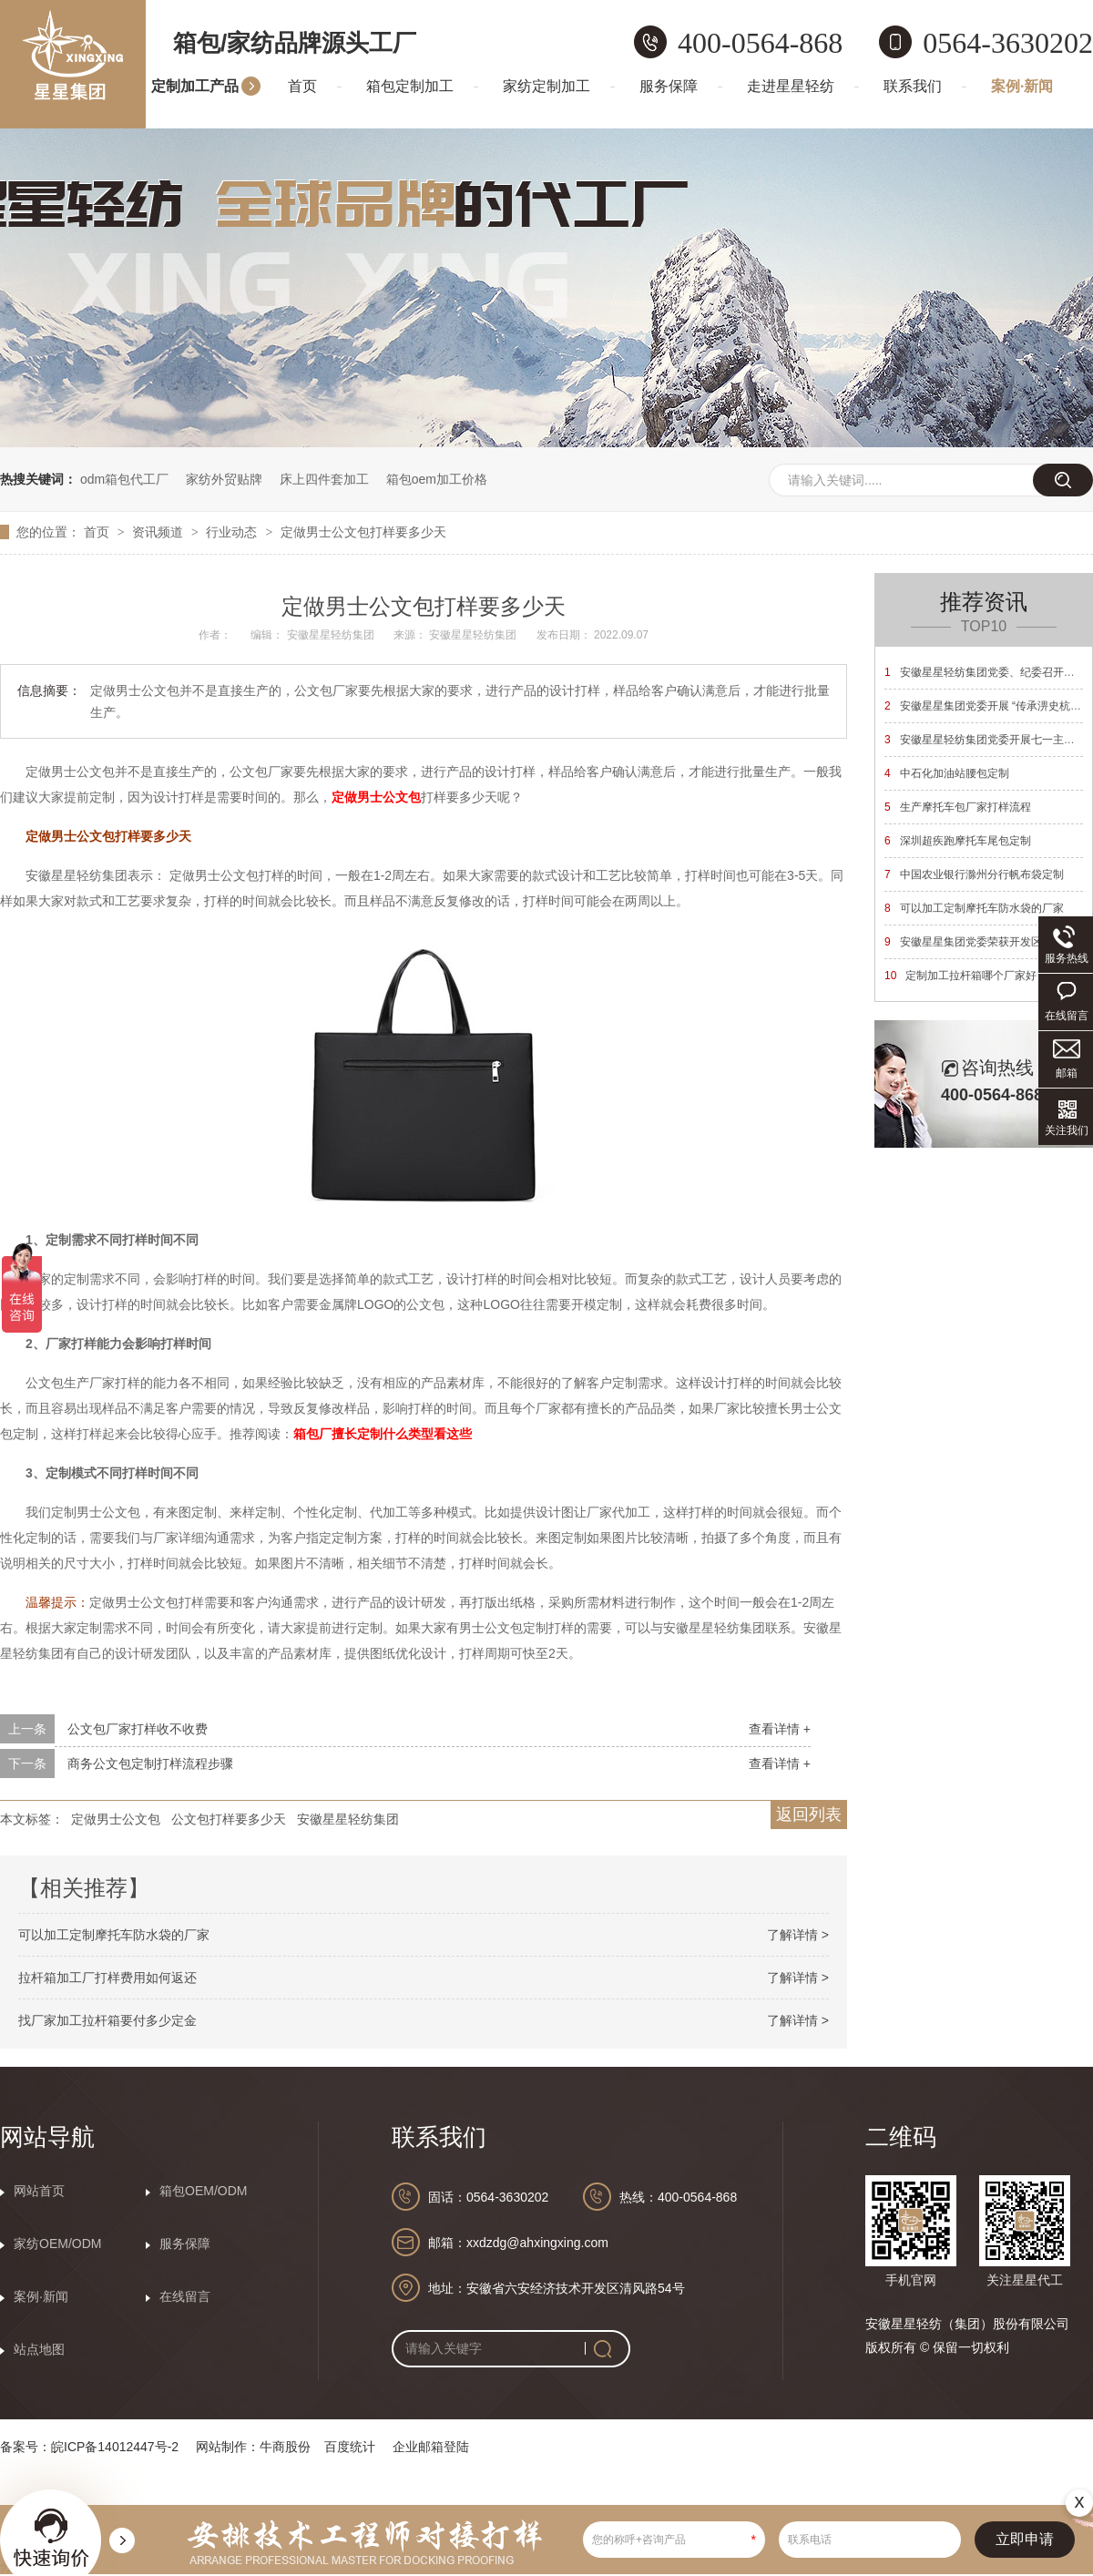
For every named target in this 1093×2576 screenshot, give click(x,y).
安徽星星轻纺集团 (348, 1819)
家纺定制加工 (546, 86)
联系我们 (913, 86)
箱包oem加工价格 (436, 479)
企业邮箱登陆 (431, 2446)
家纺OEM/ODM (57, 2243)
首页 (302, 86)
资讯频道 (159, 532)
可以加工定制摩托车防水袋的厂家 (113, 1934)
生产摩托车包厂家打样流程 (957, 807)
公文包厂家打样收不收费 (137, 1729)
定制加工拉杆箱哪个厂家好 (960, 975)
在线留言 (184, 2296)
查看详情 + (780, 1729)
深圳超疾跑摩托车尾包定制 (957, 840)
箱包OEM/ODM (203, 2190)
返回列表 (809, 1814)
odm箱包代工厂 (124, 479)
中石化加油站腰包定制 (946, 773)
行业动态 (233, 532)
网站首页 (39, 2190)
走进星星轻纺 (790, 86)
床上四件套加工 (324, 479)
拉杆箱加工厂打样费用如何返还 (107, 1977)
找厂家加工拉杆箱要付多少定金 (107, 2020)
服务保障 (668, 86)
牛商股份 (285, 2446)
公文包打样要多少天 (228, 1819)
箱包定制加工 (410, 86)
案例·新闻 (1022, 86)
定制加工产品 (195, 86)
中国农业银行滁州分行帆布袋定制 (974, 874)
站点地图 (39, 2349)
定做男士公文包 (115, 1819)
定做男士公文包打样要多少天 (363, 532)
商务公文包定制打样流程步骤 (150, 1763)
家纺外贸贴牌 (224, 479)
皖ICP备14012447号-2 (115, 2446)
